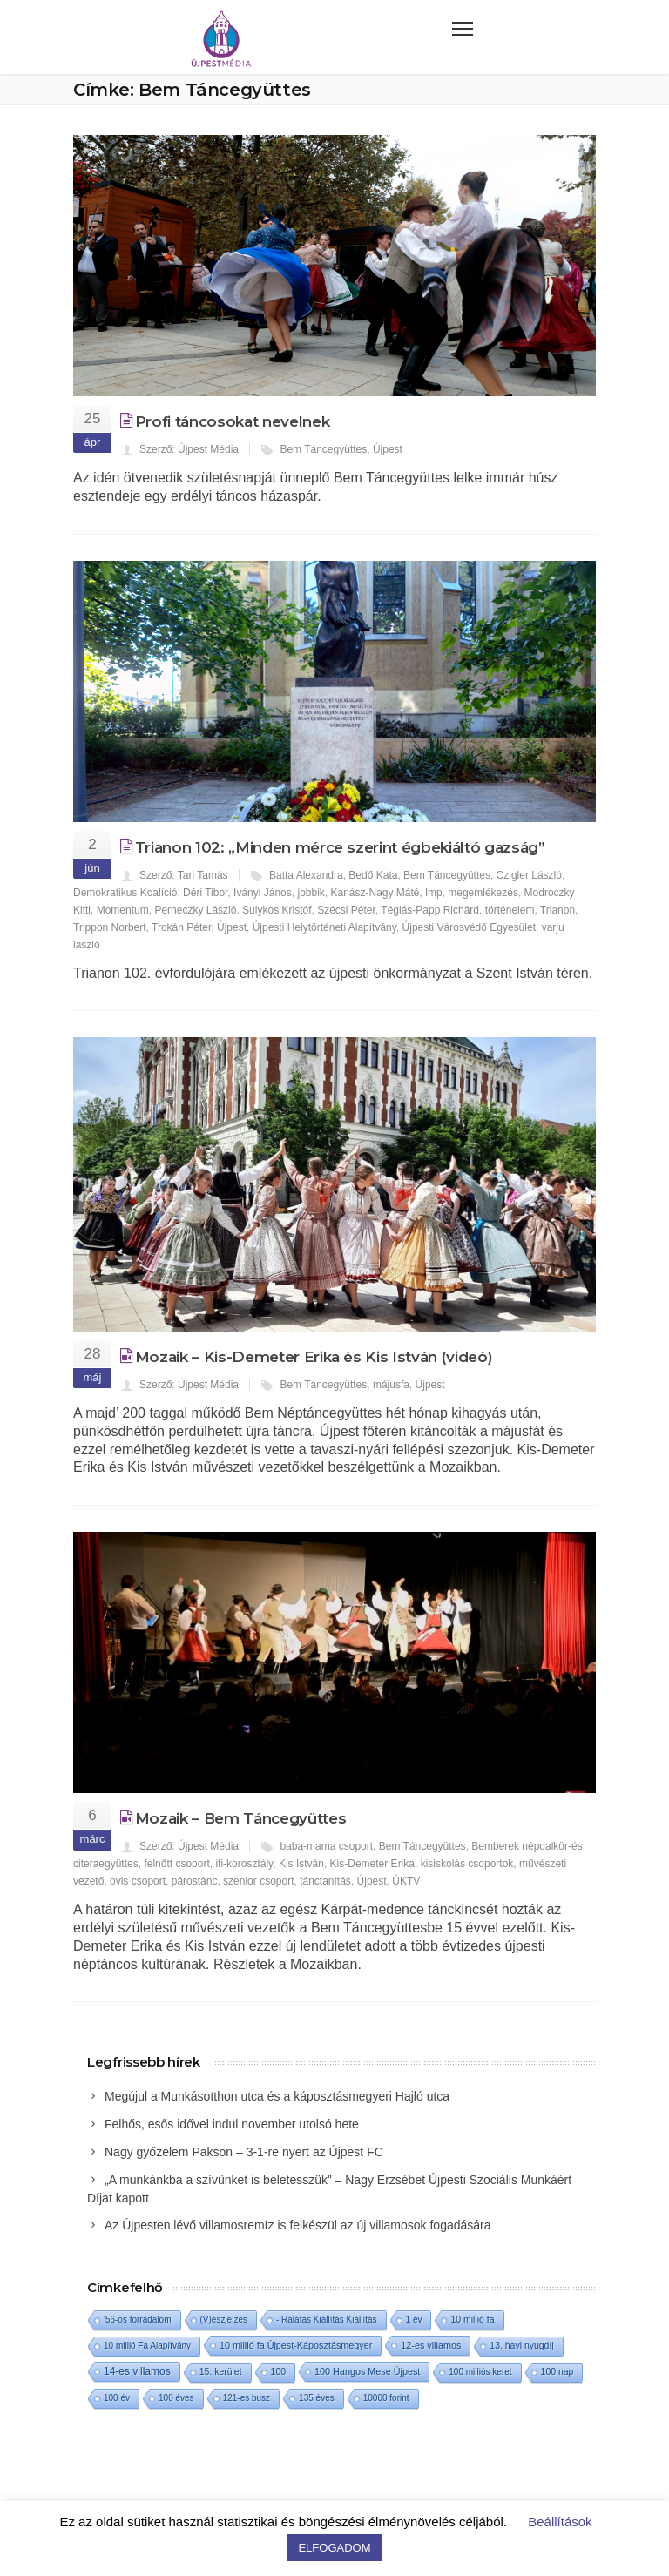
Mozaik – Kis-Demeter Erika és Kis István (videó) (314, 1357)
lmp (433, 893)
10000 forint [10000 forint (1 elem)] (386, 2398)
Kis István (301, 1864)
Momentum (123, 910)
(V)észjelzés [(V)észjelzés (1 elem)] (223, 2319)
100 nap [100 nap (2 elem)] (557, 2372)
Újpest (387, 449)
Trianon (557, 910)
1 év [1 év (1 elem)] (414, 2319)
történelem (510, 910)
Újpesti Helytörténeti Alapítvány (324, 927)
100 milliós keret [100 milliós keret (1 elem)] (480, 2372)
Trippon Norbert (109, 927)
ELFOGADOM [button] (334, 2547)
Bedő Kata (372, 875)
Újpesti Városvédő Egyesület (469, 927)
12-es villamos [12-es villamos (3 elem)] (431, 2345)
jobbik (310, 893)
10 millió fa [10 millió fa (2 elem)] (472, 2319)
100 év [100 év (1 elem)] (117, 2398)
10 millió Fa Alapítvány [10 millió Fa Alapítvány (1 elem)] (147, 2345)
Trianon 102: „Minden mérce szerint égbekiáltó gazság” (340, 847)
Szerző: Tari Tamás (183, 875)
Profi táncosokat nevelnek (232, 421)
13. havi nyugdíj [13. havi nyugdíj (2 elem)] (521, 2345)
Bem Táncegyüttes (323, 449)
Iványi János (262, 893)
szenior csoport (258, 1881)
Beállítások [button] (559, 2521)
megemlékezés (483, 893)
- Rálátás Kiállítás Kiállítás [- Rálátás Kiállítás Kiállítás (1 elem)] (326, 2319)
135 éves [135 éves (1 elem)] (316, 2398)
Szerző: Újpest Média (189, 449)
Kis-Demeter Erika (372, 1864)
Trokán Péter (181, 927)
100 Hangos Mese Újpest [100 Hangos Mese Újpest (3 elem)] (367, 2371)
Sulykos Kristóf (276, 910)
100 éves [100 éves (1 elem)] (176, 2398)
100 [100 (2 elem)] (278, 2372)
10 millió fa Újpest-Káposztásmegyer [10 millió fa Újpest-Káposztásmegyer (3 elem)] (296, 2345)
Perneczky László (195, 910)
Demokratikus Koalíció (125, 893)
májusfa (391, 1385)
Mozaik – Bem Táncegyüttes (241, 1818)
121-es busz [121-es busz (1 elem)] (246, 2398)
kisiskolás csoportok (467, 1864)
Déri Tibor (205, 893)
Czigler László (529, 875)
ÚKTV (406, 1881)
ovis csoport (138, 1881)
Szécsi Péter (346, 910)
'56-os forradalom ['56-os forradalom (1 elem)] (138, 2319)
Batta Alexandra (306, 875)
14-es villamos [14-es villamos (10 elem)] (137, 2371)
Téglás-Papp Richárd (430, 910)
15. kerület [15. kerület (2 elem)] (220, 2372)
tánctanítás (325, 1881)
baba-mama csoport (326, 1846)
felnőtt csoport (176, 1864)
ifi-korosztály (244, 1864)
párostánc (195, 1881)
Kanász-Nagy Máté (375, 893)
